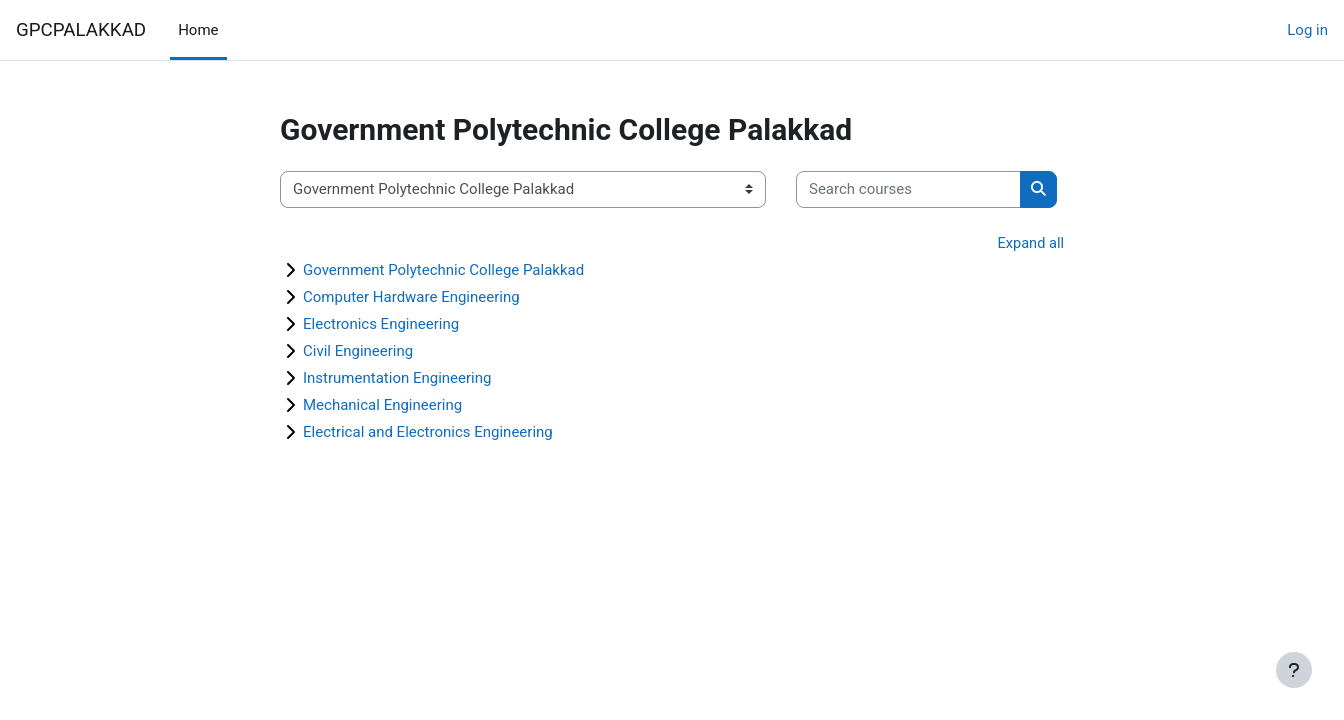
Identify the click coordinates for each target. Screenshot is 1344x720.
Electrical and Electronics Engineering (428, 433)
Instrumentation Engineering (397, 379)
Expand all (1030, 244)
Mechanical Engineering (382, 406)
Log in (1307, 30)
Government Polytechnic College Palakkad (443, 271)
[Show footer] (1294, 670)
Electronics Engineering (381, 325)
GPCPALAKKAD (81, 30)
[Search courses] (908, 189)
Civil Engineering (358, 352)
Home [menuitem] (198, 30)
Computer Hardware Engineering (411, 298)
